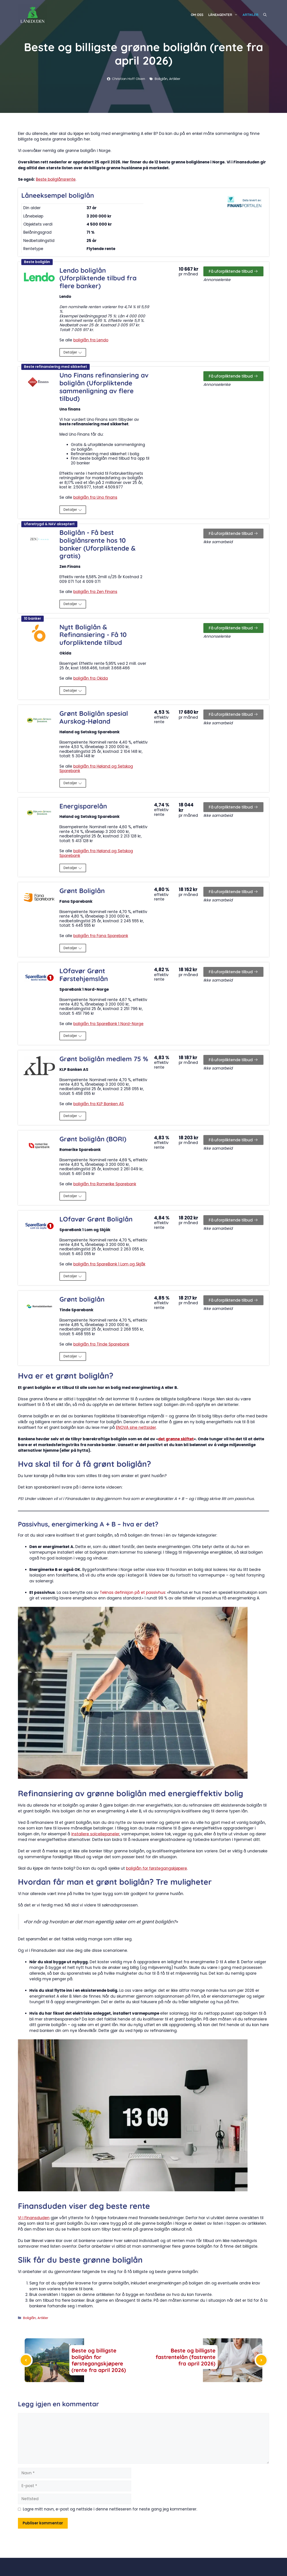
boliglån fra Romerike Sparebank (104, 1184)
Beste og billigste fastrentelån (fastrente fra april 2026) (185, 2357)
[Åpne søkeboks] (265, 14)
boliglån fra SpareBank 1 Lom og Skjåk (109, 1264)
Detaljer (72, 352)
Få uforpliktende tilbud (233, 271)
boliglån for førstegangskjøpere (156, 1868)
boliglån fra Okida (90, 678)
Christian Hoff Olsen (128, 78)
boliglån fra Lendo (90, 340)
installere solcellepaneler (95, 1834)
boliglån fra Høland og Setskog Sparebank (96, 768)
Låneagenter (224, 14)
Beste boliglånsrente (56, 179)
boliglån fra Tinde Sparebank (101, 1344)
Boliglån (161, 78)
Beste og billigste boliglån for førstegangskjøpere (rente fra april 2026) (99, 2360)
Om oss (197, 15)
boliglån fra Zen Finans (95, 591)
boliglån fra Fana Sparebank (100, 935)
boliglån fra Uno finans (95, 497)
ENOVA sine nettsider (136, 1427)
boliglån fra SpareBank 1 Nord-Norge (108, 1023)
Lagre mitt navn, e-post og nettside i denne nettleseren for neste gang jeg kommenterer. (110, 2509)
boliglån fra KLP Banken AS (98, 1104)
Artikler (250, 15)
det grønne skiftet (176, 1439)
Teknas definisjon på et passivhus (132, 1592)
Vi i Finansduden (34, 2217)
